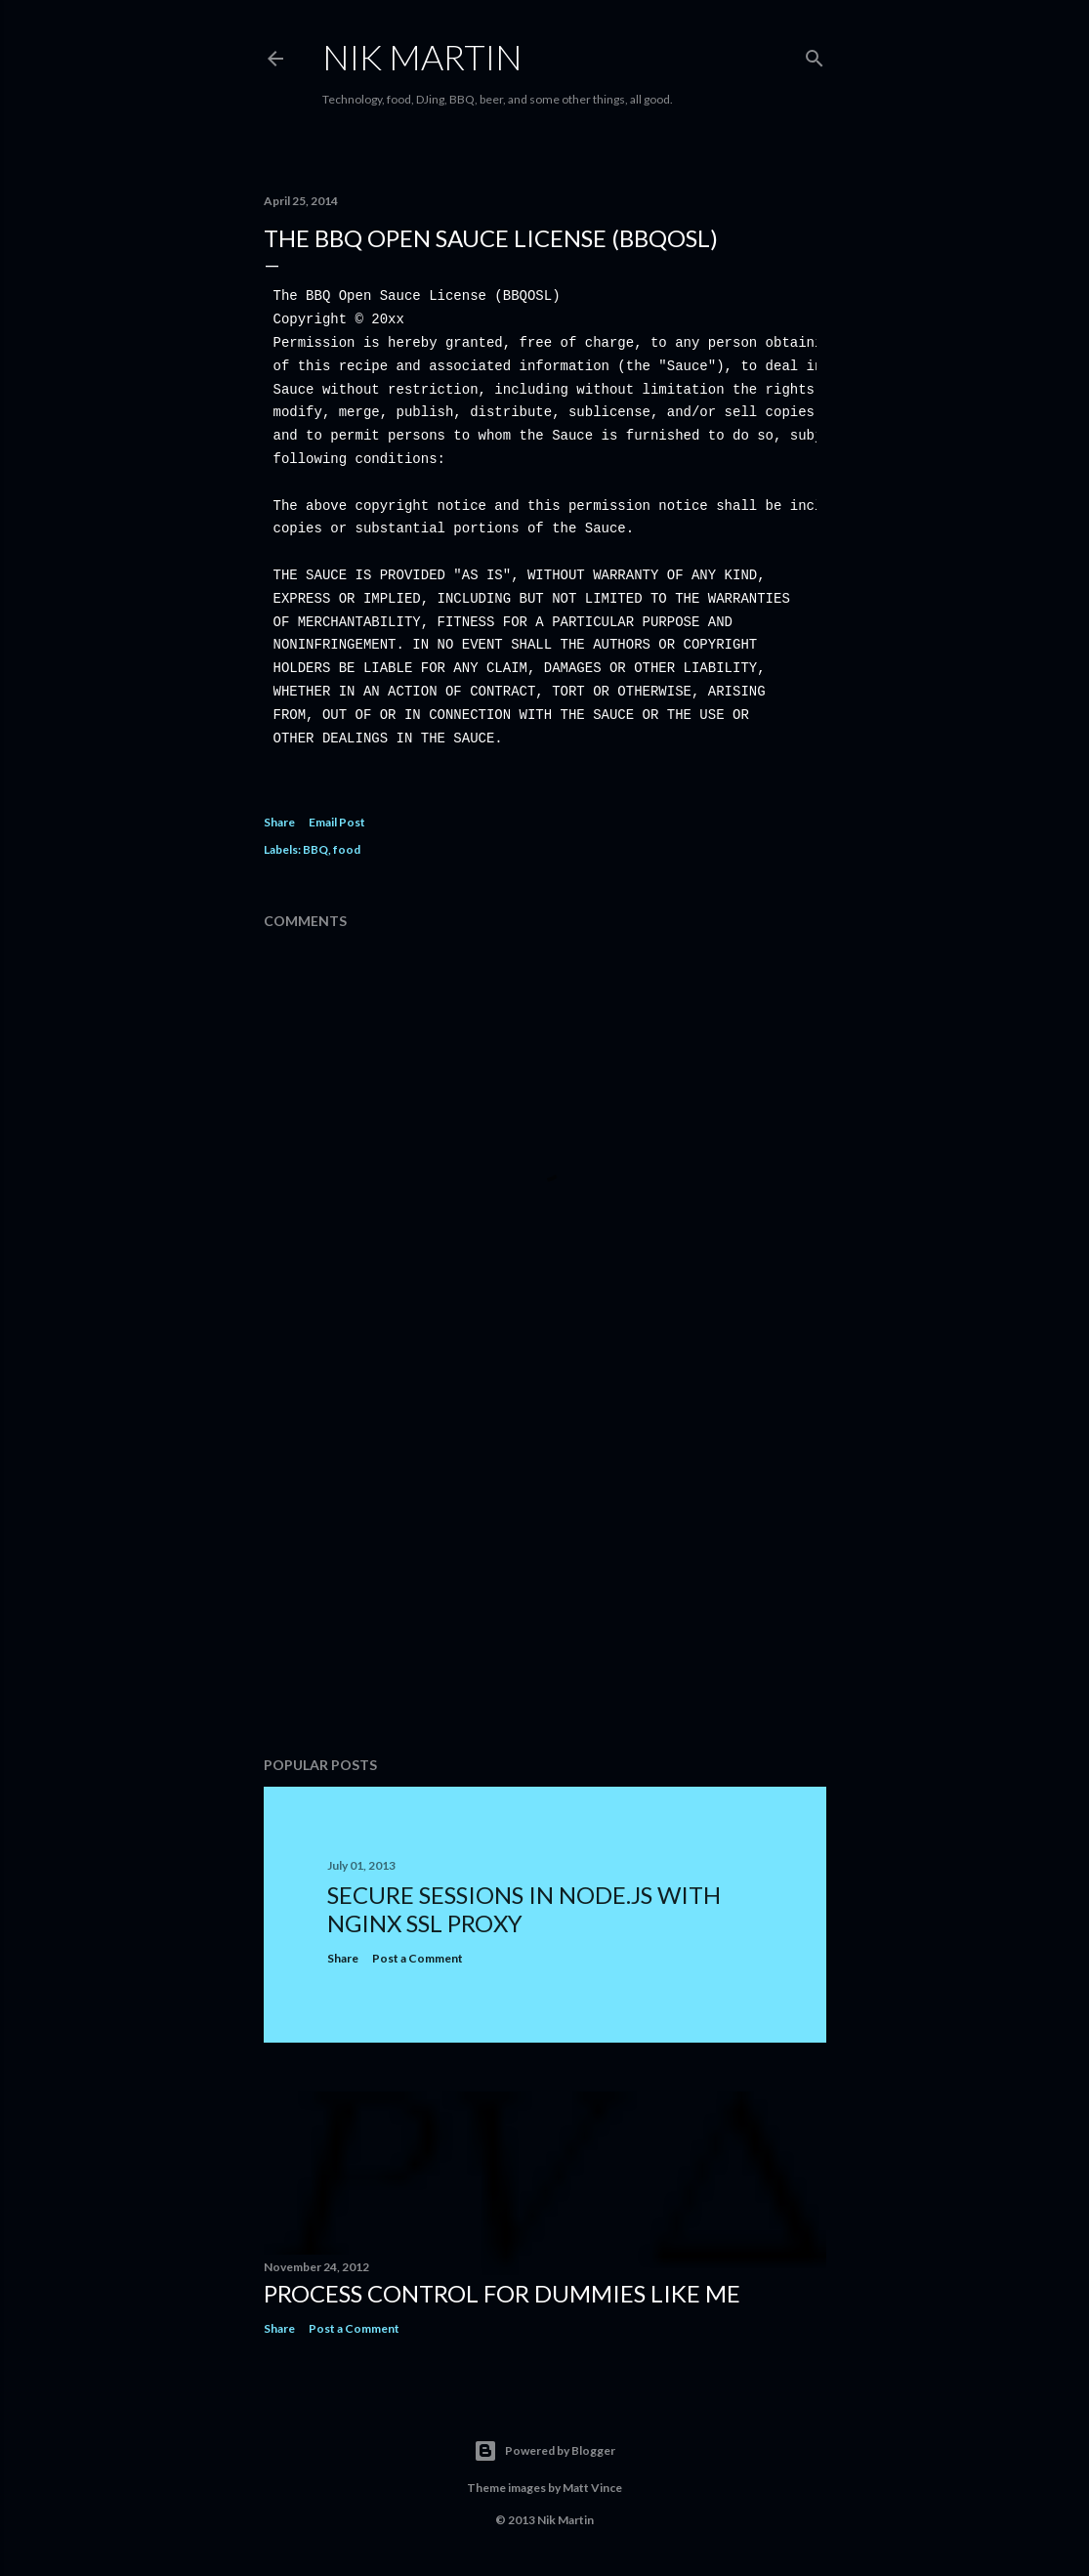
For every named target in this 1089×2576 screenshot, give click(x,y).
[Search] (814, 54)
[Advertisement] (545, 1571)
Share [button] (279, 822)
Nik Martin (422, 56)
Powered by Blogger (544, 2451)
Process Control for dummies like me (502, 2293)
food (346, 849)
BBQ (315, 849)
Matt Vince (592, 2487)
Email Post (337, 822)
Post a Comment (417, 1958)
